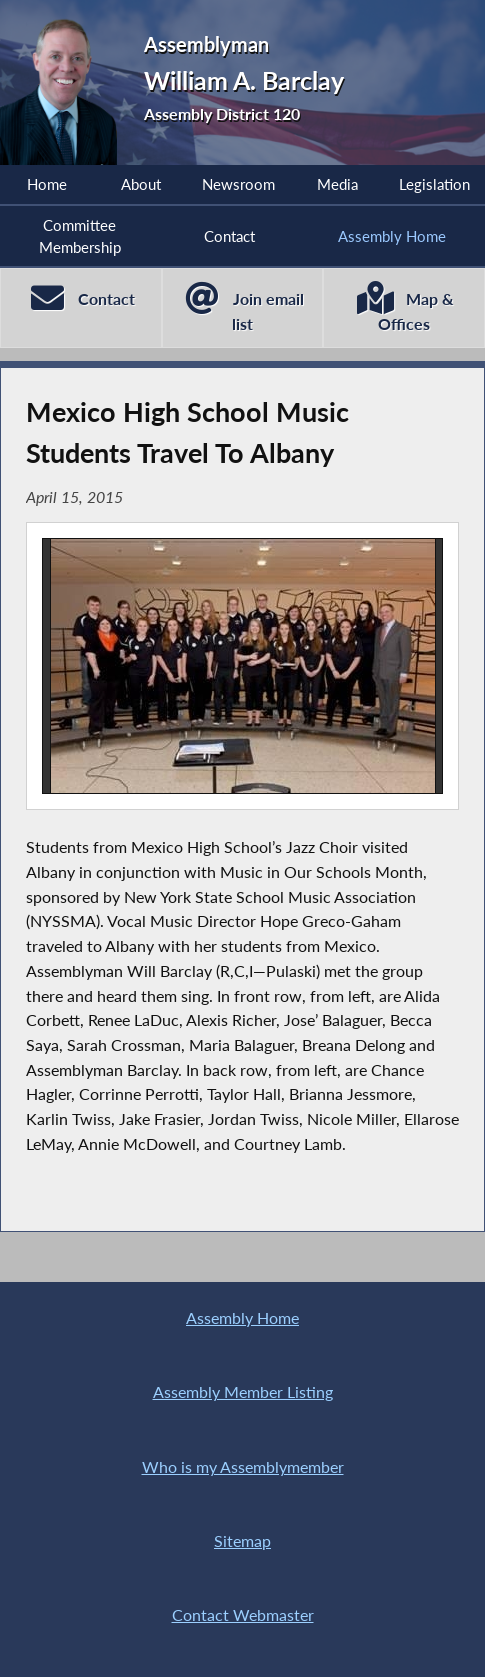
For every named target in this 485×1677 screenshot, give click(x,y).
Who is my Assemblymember (243, 1467)
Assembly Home (242, 1318)
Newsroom (238, 184)
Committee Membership (80, 236)
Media (337, 184)
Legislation (434, 184)
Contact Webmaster (243, 1615)
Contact (229, 236)
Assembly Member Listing (243, 1392)
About (141, 184)
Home (47, 184)
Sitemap (242, 1541)
